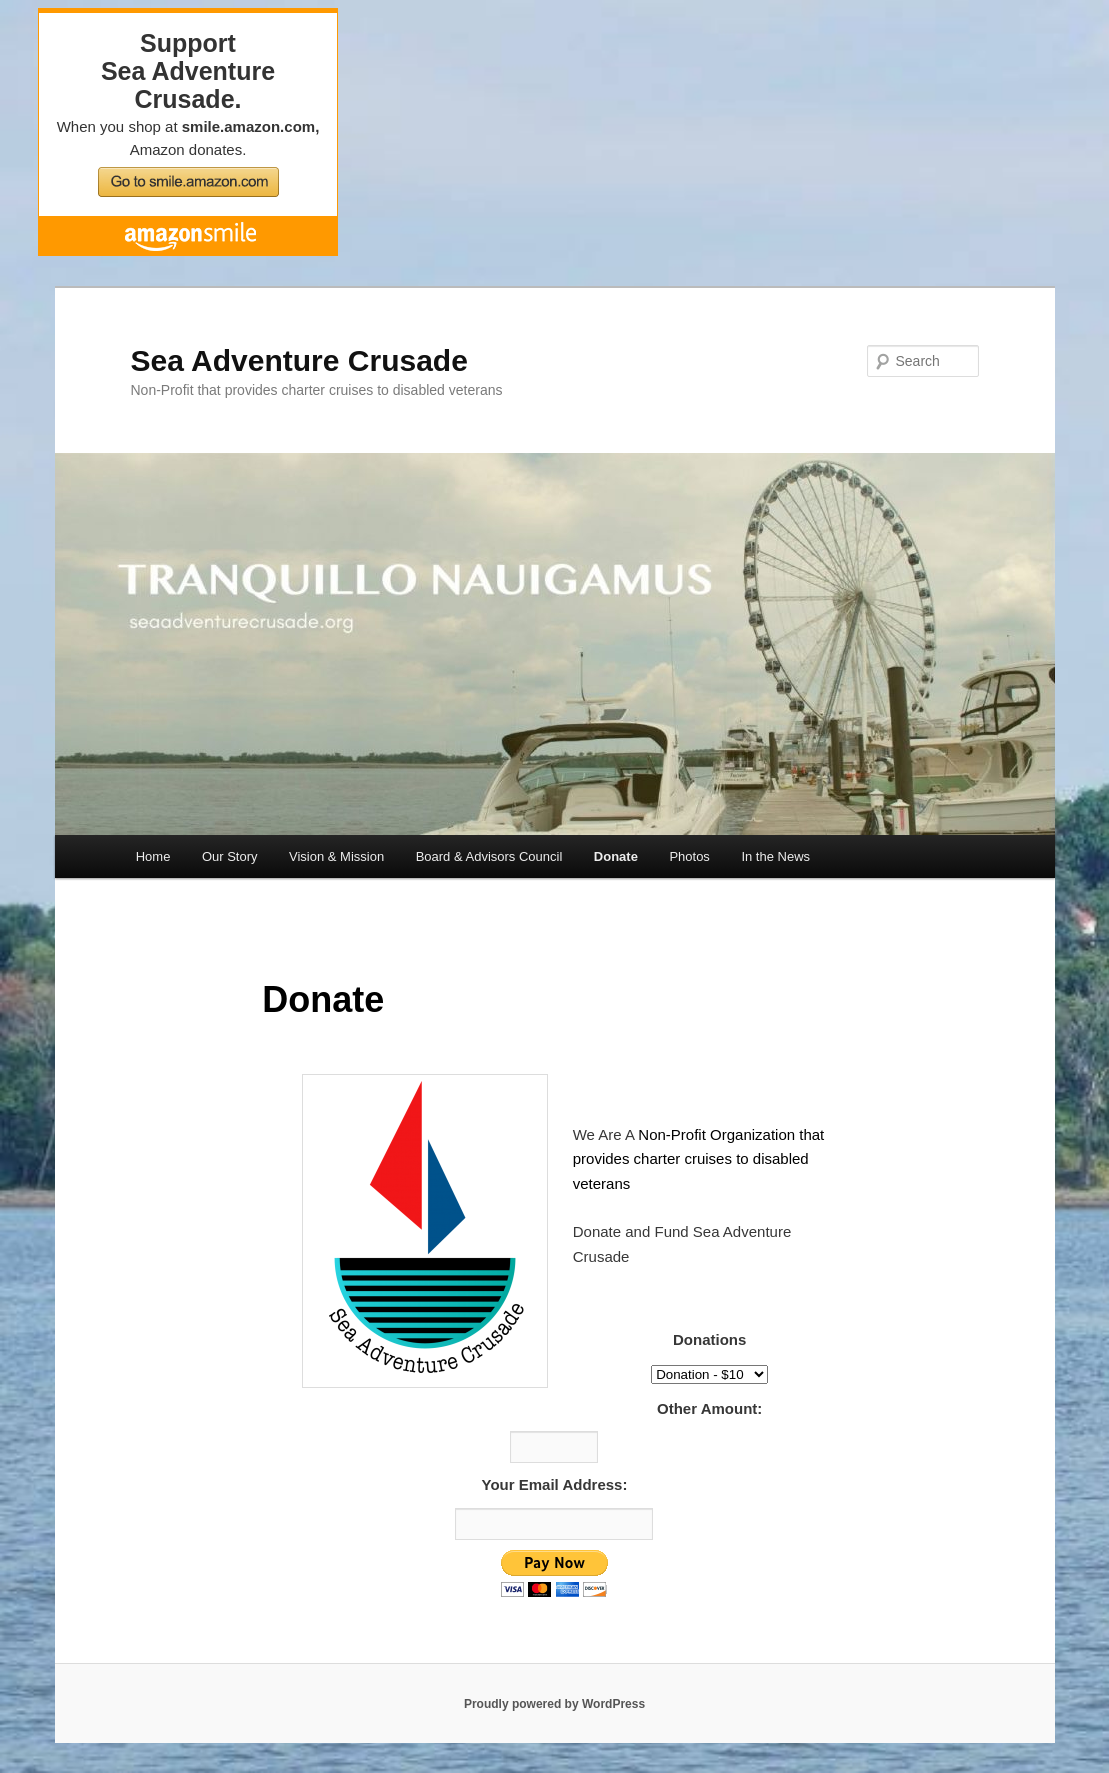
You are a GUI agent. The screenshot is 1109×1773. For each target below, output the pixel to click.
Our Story (230, 856)
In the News (775, 856)
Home (153, 856)
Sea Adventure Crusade (299, 360)
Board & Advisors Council (489, 856)
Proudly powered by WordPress (554, 1704)
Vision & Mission (336, 856)
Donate (616, 856)
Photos (689, 856)
